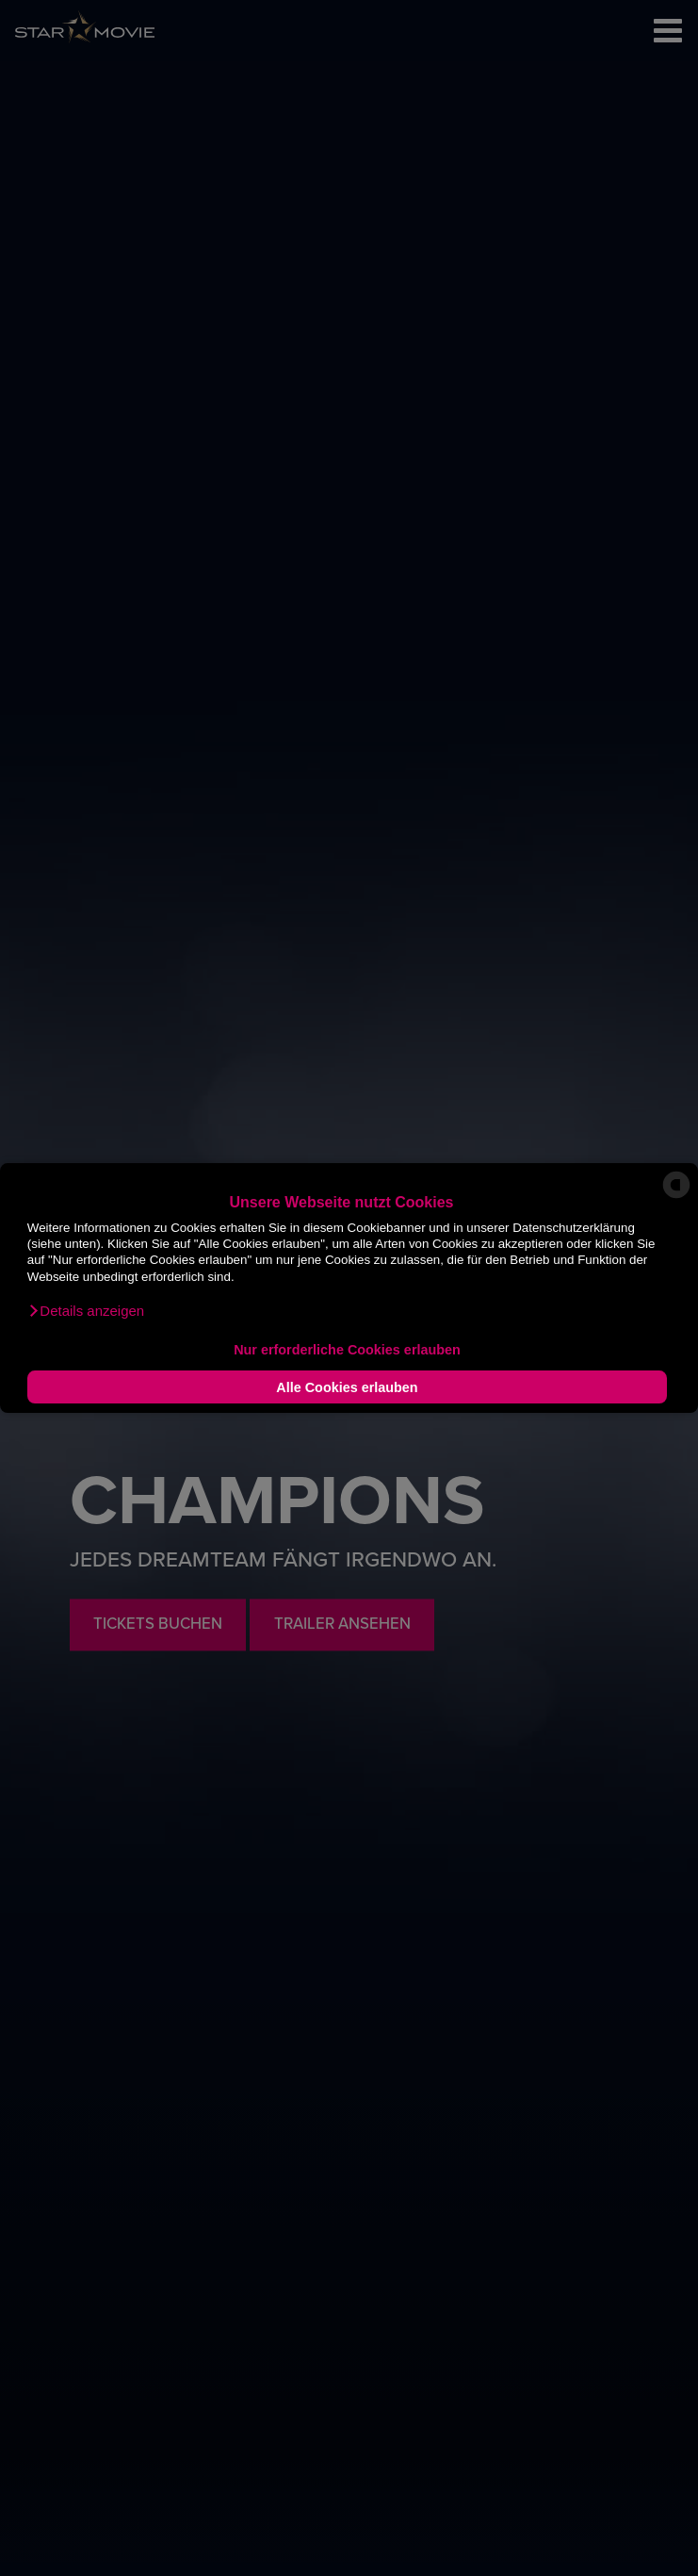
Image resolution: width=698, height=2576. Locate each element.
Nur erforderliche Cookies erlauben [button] (347, 1349)
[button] (85, 1311)
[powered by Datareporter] (676, 1196)
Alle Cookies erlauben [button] (346, 1387)
